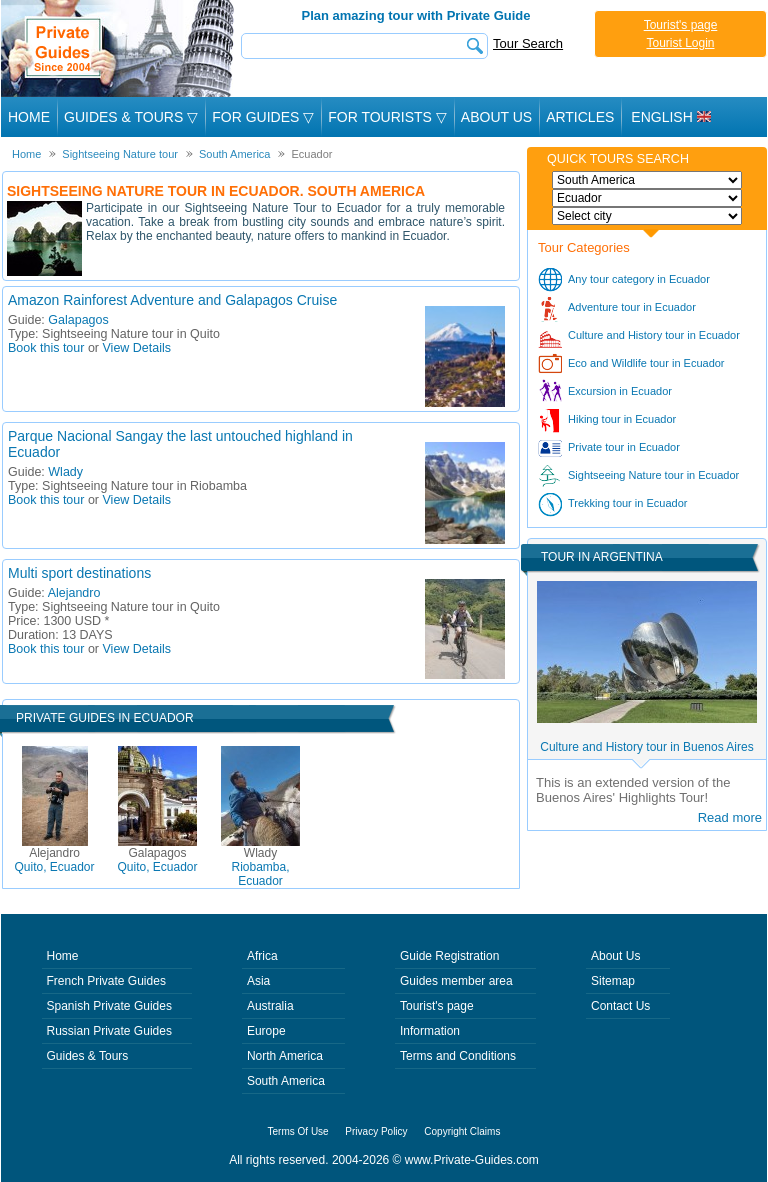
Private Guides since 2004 (119, 48)
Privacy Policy (376, 1131)
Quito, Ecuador (54, 860)
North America (285, 1056)
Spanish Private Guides (109, 1006)
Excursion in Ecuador (620, 391)
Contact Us (620, 1006)
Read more (730, 817)
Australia (270, 1006)
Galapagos (78, 320)
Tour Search (528, 43)
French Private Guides (106, 981)
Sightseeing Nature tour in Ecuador (653, 475)
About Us (496, 117)
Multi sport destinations (79, 573)
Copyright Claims (462, 1131)
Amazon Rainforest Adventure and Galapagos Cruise (172, 300)
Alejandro (74, 593)
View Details (137, 348)
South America (286, 1081)
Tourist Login (680, 43)
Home (29, 117)
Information (430, 1031)
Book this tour (46, 348)
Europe (266, 1031)
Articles (580, 117)
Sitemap (613, 981)
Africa (262, 956)
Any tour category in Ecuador (639, 279)
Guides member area (456, 981)
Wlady (65, 472)
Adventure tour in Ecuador (632, 307)
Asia (258, 981)
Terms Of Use (298, 1131)
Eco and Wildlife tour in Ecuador (646, 363)
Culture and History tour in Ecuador (654, 335)
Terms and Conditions (458, 1056)
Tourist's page (681, 25)
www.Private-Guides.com (472, 1160)
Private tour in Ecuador (624, 447)
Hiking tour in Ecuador (622, 419)
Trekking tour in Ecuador (627, 503)
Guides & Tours (88, 1056)
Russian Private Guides (109, 1031)
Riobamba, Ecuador (260, 867)
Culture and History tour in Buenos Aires (646, 747)
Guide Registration (449, 956)
